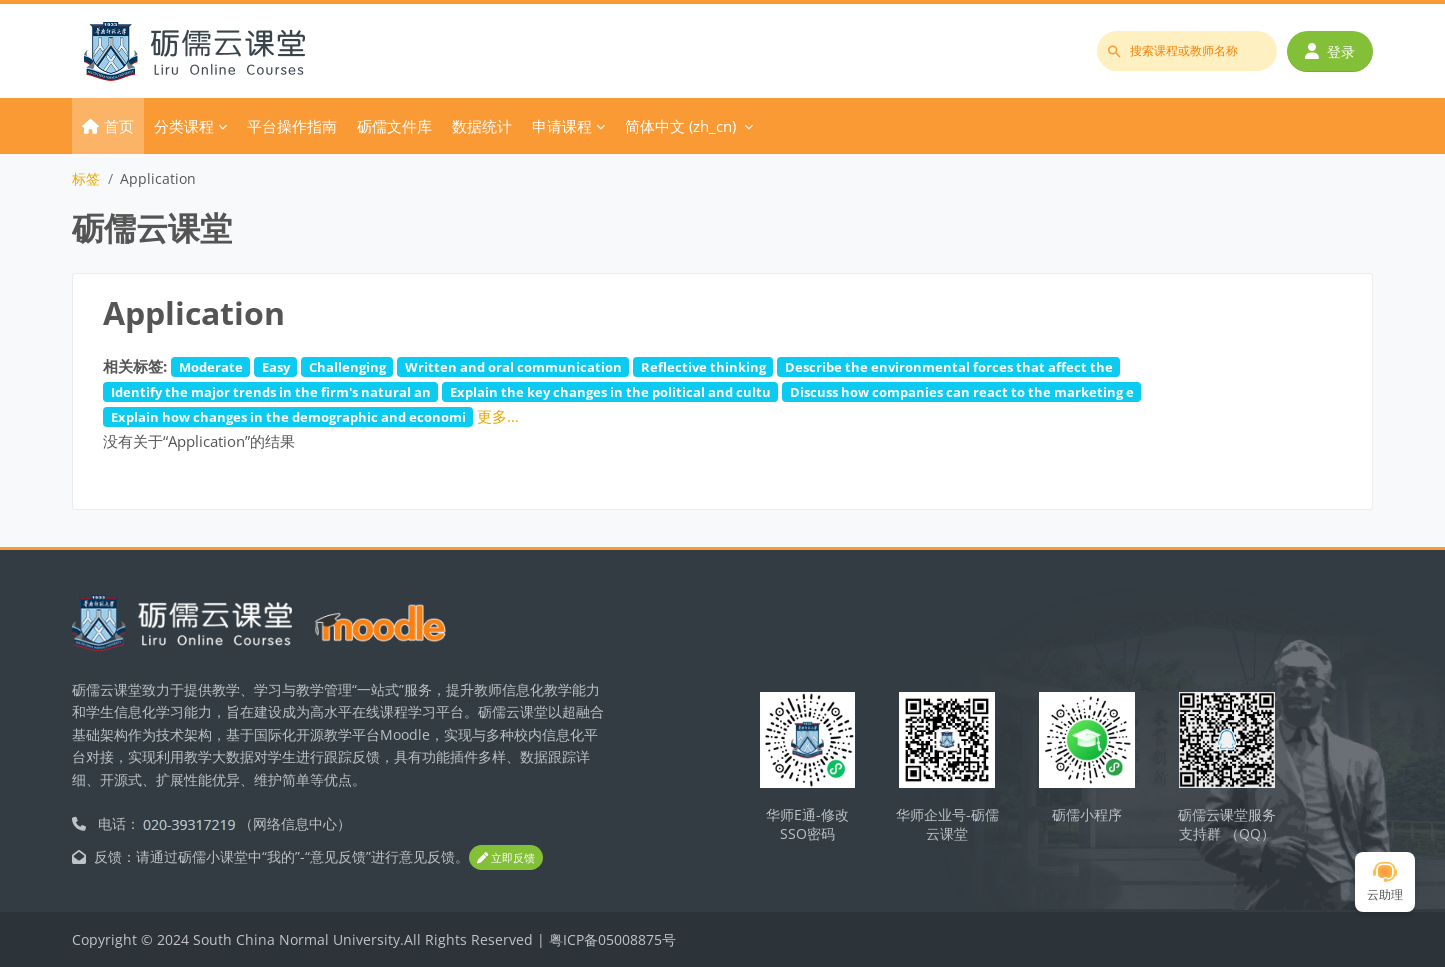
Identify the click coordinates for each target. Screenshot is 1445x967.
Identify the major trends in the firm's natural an (271, 392)
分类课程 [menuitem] (184, 126)
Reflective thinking (703, 367)
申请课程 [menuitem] (562, 126)
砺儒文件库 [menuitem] (394, 126)
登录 (1330, 51)
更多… (498, 416)
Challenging (347, 367)
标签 (86, 178)
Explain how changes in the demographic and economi (288, 417)
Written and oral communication (513, 367)
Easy (276, 367)
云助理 (1385, 882)
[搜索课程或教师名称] (1187, 51)
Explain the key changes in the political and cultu (610, 392)
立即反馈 (506, 857)
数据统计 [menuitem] (482, 126)
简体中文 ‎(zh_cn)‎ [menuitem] (680, 126)
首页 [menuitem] (119, 126)
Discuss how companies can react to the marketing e (962, 392)
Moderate (211, 367)
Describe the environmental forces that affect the (949, 367)
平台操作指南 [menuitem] (292, 126)
